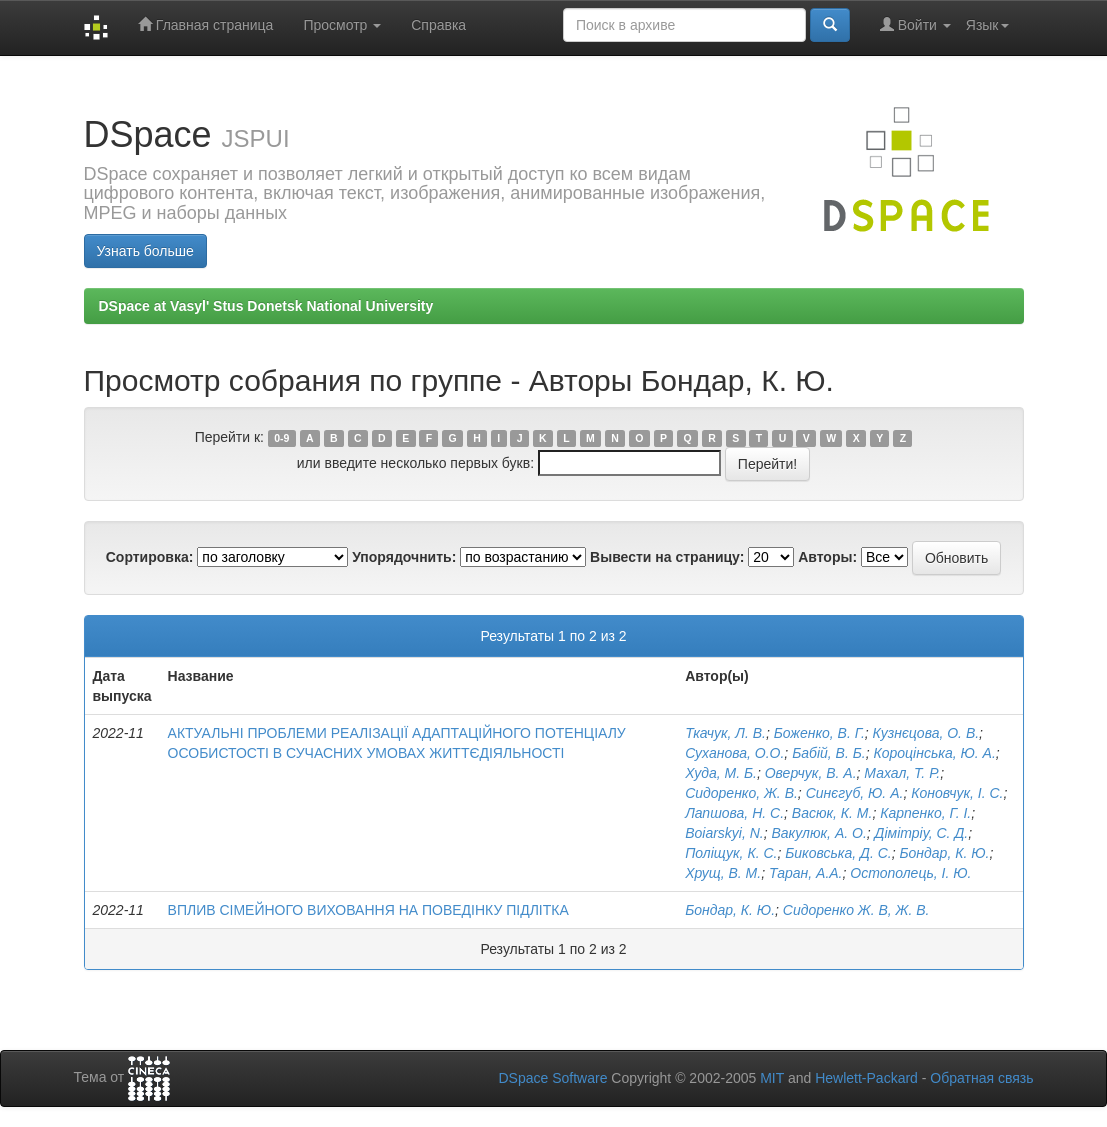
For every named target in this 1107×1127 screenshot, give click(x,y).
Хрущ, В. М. (723, 873)
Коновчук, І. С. (957, 793)
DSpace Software (552, 1078)
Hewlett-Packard (866, 1078)
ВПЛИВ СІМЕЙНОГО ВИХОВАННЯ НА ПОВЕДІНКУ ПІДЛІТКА (368, 910)
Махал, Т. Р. (902, 773)
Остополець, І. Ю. (910, 873)
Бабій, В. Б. (829, 753)
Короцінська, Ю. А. (934, 753)
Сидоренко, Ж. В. (741, 793)
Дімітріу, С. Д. (922, 833)
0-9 (281, 438)
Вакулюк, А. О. (819, 833)
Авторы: (827, 557)
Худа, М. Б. (721, 773)
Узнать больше (145, 251)
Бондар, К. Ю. (944, 853)
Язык (987, 25)
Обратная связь (981, 1078)
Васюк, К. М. (832, 813)
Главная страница (205, 24)
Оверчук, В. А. (811, 773)
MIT (772, 1078)
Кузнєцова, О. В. (926, 733)
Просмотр (342, 25)
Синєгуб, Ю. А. (855, 793)
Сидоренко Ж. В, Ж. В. (856, 910)
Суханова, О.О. (734, 753)
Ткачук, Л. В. (725, 733)
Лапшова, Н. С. (734, 813)
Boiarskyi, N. (724, 833)
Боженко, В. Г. (819, 733)
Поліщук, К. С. (731, 853)
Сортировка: (150, 557)
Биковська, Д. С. (838, 853)
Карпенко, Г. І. (925, 813)
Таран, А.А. (806, 873)
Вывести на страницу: (667, 557)
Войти (915, 24)
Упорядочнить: (404, 557)
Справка (438, 25)
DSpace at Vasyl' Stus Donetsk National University (266, 306)
